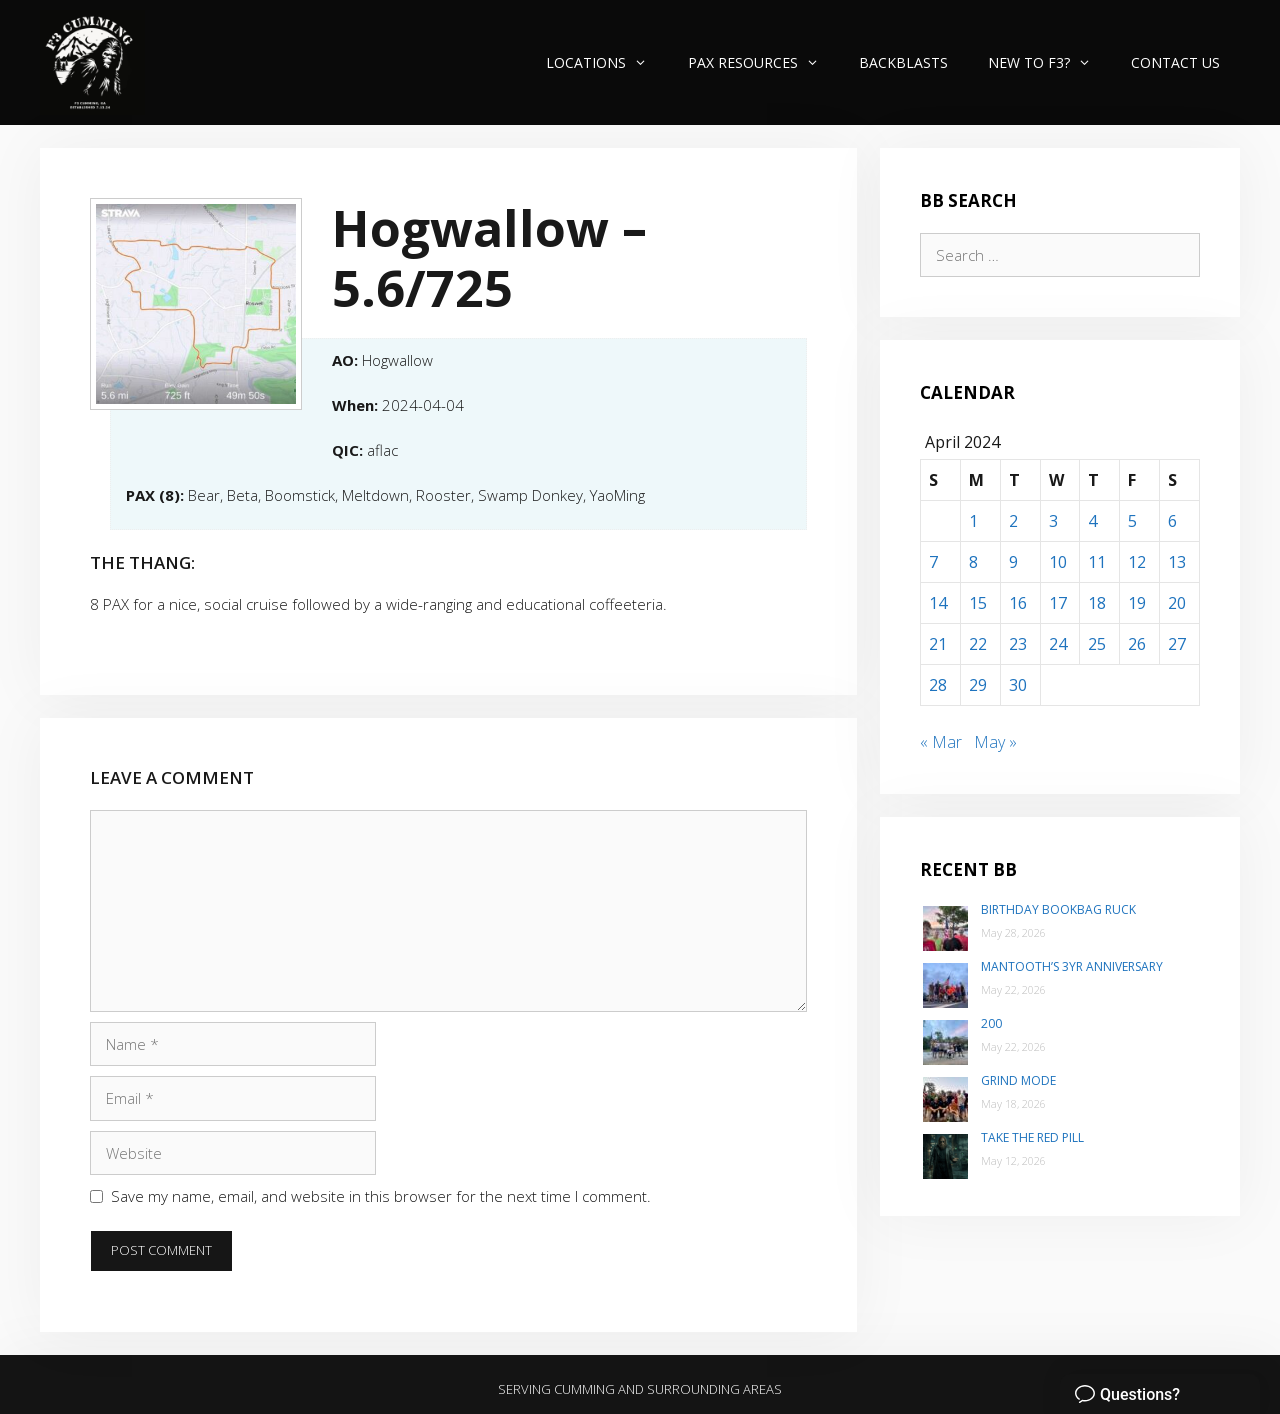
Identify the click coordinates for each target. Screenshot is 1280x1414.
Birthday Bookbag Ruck (1058, 909)
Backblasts (903, 62)
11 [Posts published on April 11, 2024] (1097, 562)
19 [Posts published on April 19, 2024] (1137, 603)
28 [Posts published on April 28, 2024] (938, 685)
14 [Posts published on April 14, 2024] (938, 603)
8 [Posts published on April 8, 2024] (973, 562)
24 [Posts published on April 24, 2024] (1058, 644)
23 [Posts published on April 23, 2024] (1018, 644)
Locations (606, 62)
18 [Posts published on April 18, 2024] (1097, 603)
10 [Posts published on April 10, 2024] (1058, 562)
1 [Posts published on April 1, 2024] (973, 521)
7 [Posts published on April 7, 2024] (933, 562)
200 (991, 1023)
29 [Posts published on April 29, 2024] (978, 685)
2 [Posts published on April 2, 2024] (1013, 521)
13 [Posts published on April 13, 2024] (1177, 562)
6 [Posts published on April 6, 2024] (1172, 521)
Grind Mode (1018, 1080)
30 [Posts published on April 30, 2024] (1018, 685)
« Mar (941, 742)
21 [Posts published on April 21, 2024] (938, 644)
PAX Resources (763, 62)
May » (995, 742)
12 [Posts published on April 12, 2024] (1137, 562)
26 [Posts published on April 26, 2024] (1137, 644)
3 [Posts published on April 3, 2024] (1053, 521)
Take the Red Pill (1032, 1137)
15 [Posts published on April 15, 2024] (978, 603)
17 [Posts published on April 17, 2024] (1058, 603)
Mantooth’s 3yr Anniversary (1072, 966)
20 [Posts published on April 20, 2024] (1177, 603)
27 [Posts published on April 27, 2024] (1177, 644)
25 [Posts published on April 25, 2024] (1097, 644)
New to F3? (1049, 62)
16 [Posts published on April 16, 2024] (1018, 603)
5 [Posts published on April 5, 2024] (1132, 521)
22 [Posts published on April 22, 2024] (978, 644)
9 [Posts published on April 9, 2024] (1013, 562)
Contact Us (1175, 62)
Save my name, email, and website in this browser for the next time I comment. (381, 1196)
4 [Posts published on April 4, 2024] (1092, 521)
